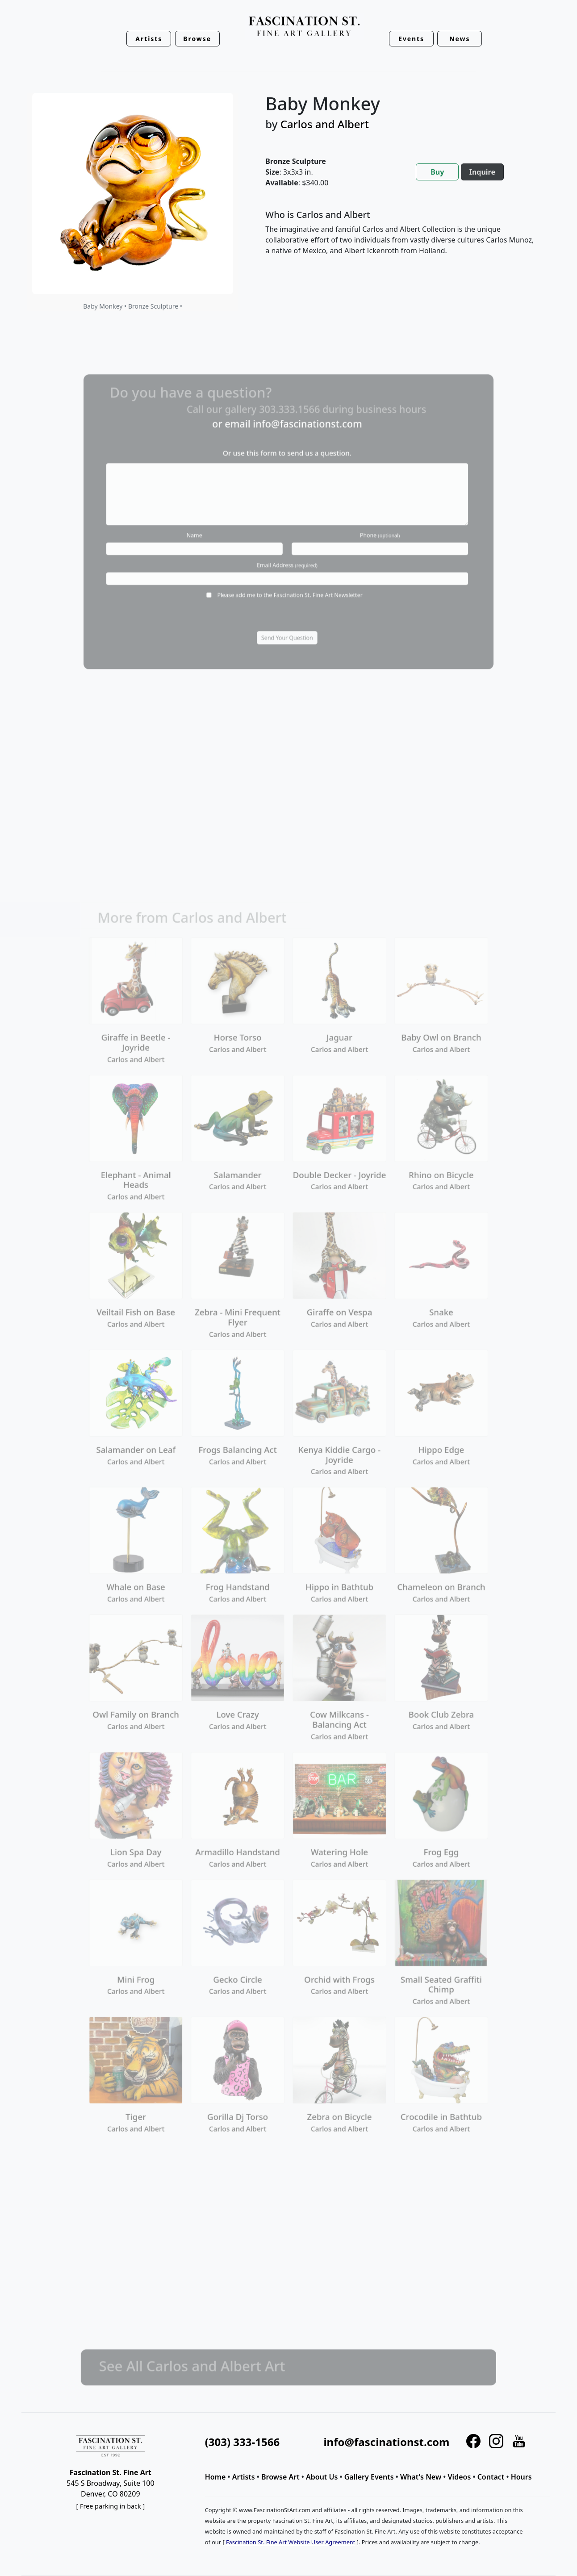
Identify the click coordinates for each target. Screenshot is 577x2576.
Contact (491, 2477)
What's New (420, 2477)
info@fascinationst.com (386, 2441)
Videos (459, 2477)
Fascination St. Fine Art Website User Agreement (290, 2542)
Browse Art (280, 2477)
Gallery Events (369, 2477)
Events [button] (411, 38)
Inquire (482, 172)
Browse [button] (197, 38)
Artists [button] (148, 38)
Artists (243, 2477)
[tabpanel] (399, 239)
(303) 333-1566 (242, 2441)
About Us (322, 2477)
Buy (437, 172)
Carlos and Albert (324, 124)
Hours (521, 2477)
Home (215, 2477)
